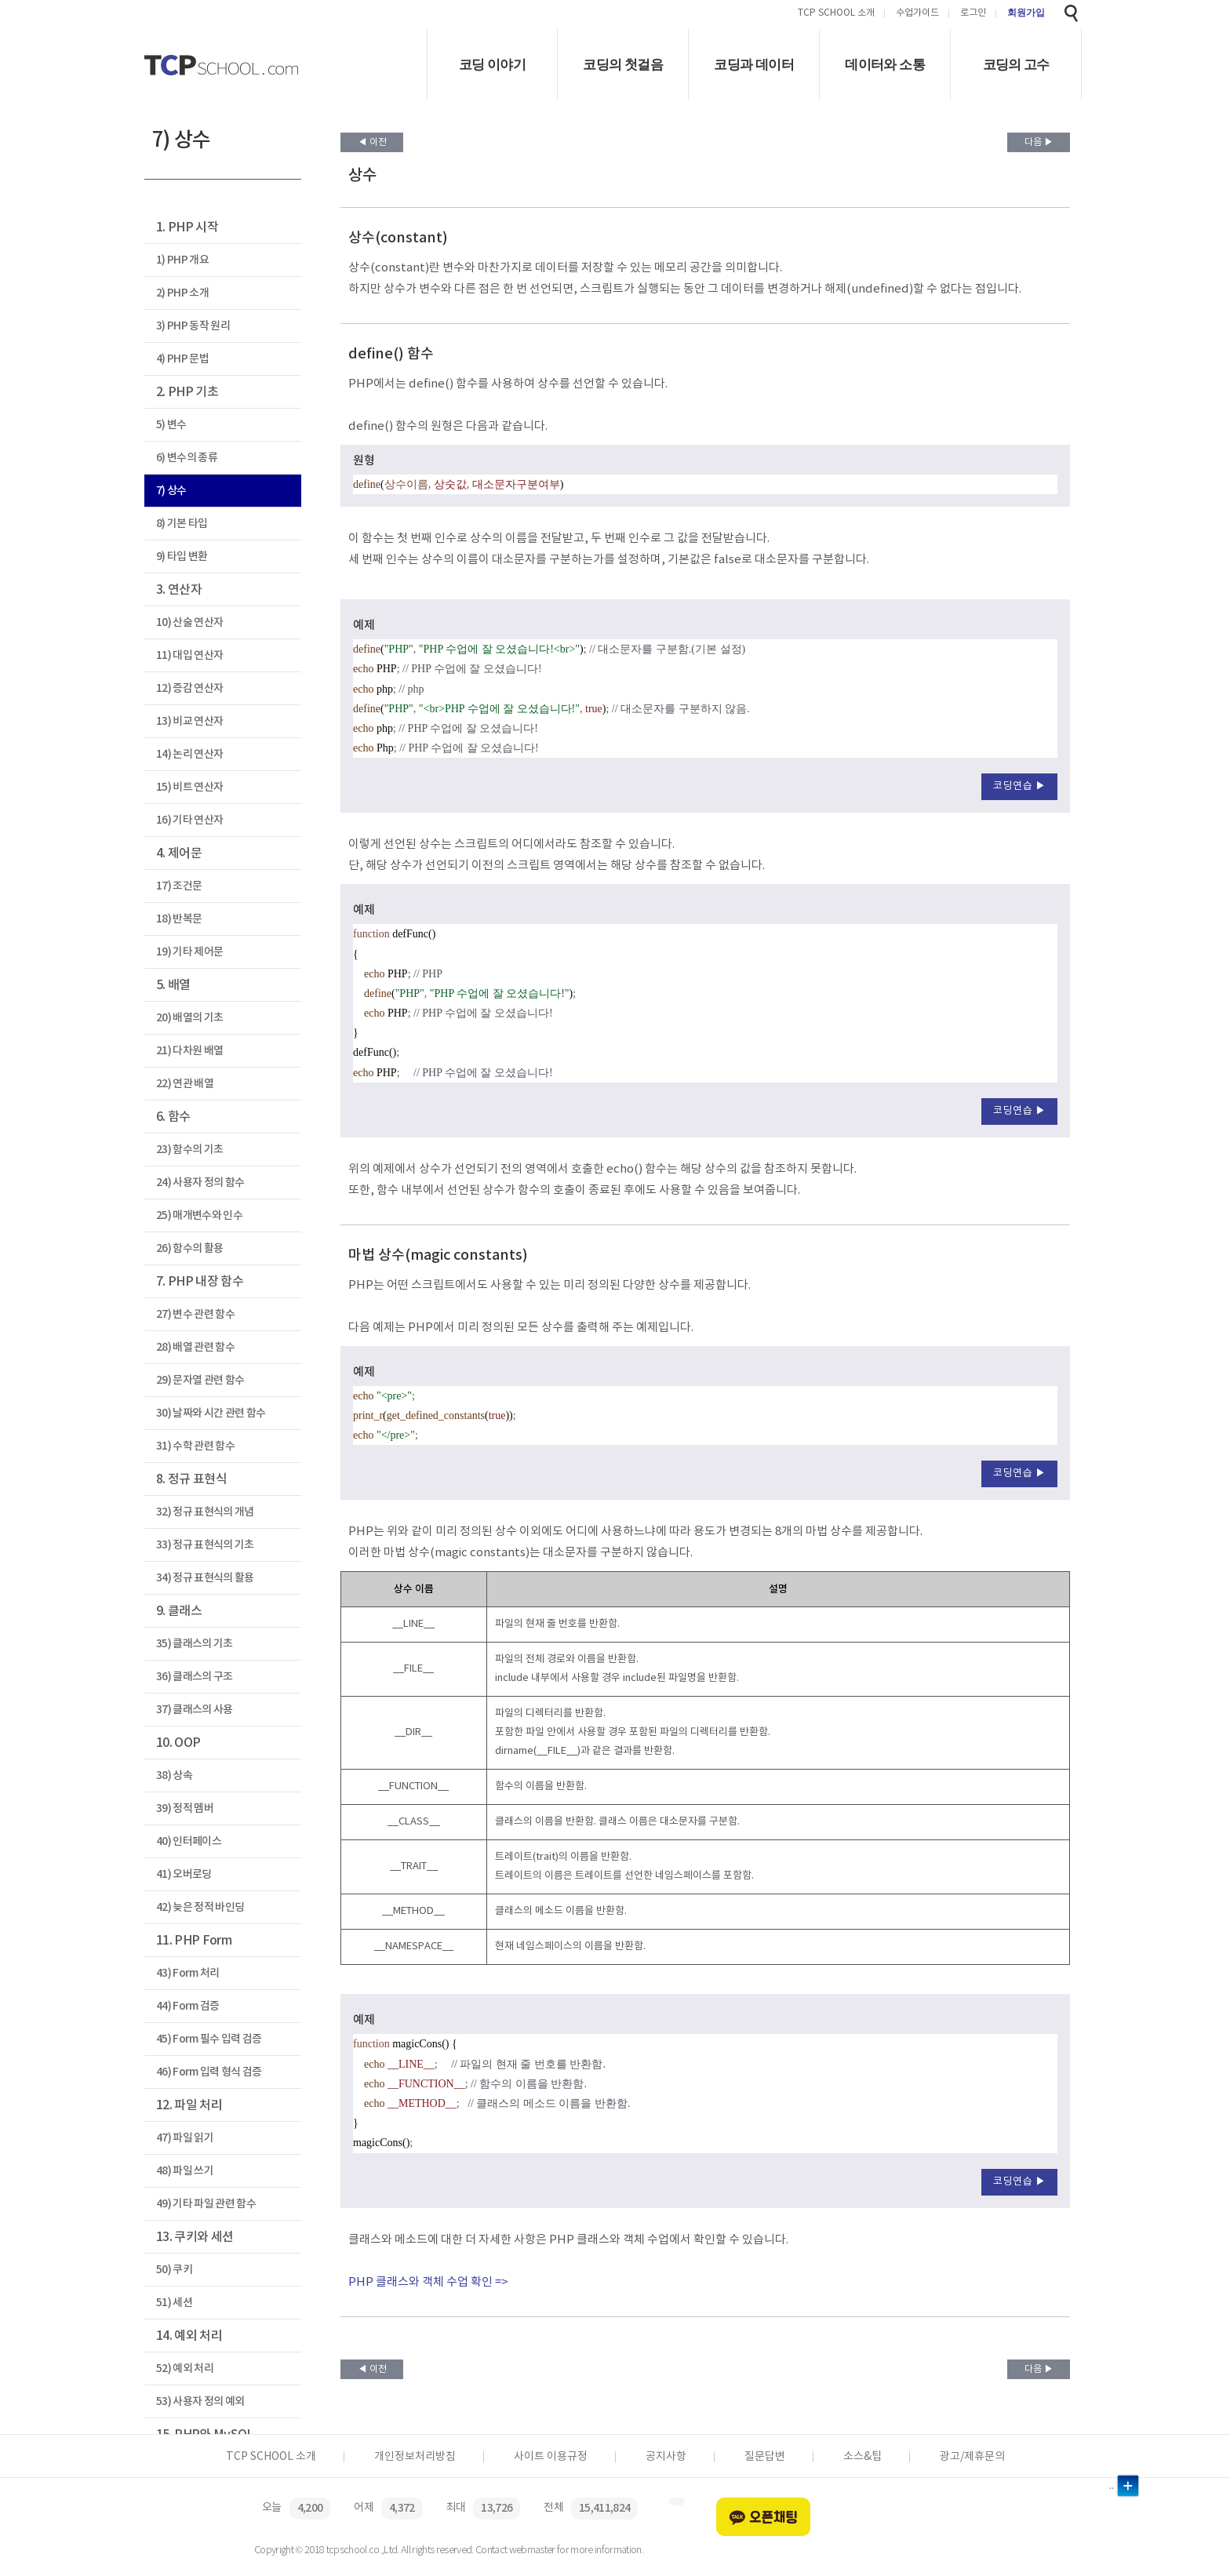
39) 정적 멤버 (184, 1808)
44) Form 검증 (188, 2006)
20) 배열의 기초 (189, 1017)
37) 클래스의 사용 (194, 1709)
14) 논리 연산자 (189, 754)
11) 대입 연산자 (189, 655)
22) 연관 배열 (184, 1083)
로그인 (973, 13)
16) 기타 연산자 (189, 820)
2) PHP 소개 (182, 293)
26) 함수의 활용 (189, 1248)
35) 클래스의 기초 (194, 1643)
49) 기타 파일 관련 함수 (206, 2203)
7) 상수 (171, 490)
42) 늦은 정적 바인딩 (200, 1907)
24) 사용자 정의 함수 (200, 1182)
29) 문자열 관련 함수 (200, 1380)
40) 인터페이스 (188, 1841)
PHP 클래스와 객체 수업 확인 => (428, 2282)
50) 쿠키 (174, 2269)
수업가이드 (917, 13)
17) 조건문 (179, 886)
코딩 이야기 (492, 64)
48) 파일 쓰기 (184, 2171)
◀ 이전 (372, 142)
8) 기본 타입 (182, 523)
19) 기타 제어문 (189, 952)
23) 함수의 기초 (189, 1149)
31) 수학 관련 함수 (195, 1446)
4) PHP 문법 (182, 359)
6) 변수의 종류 (186, 457)
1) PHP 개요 (182, 260)
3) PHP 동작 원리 (193, 326)
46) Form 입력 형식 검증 (209, 2072)
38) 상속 (174, 1775)
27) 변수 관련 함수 (195, 1314)
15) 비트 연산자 (189, 787)
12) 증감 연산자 (189, 688)
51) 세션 (174, 2302)
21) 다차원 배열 (189, 1050)
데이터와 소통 (885, 64)
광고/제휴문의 (972, 2456)
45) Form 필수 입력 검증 (209, 2039)
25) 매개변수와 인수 (199, 1215)
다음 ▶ (1039, 142)
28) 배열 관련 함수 (195, 1347)
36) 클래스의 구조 (194, 1676)
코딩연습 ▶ (1019, 786)
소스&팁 (862, 2456)
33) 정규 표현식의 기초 (205, 1545)
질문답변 (764, 2456)
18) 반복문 (179, 919)
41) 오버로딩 (184, 1874)
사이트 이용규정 (551, 2456)
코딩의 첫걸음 (623, 64)
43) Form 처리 (188, 1973)
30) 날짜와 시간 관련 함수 (210, 1413)
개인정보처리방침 (415, 2456)
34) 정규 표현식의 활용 (205, 1578)
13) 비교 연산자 (189, 721)
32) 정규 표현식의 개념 (205, 1512)
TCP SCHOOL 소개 (836, 13)
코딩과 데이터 (754, 64)
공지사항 (666, 2456)
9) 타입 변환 (182, 556)
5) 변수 (171, 424)
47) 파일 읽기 (184, 2138)
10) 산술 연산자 (189, 622)
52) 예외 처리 (184, 2368)
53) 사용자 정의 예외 (200, 2401)
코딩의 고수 (1016, 64)
